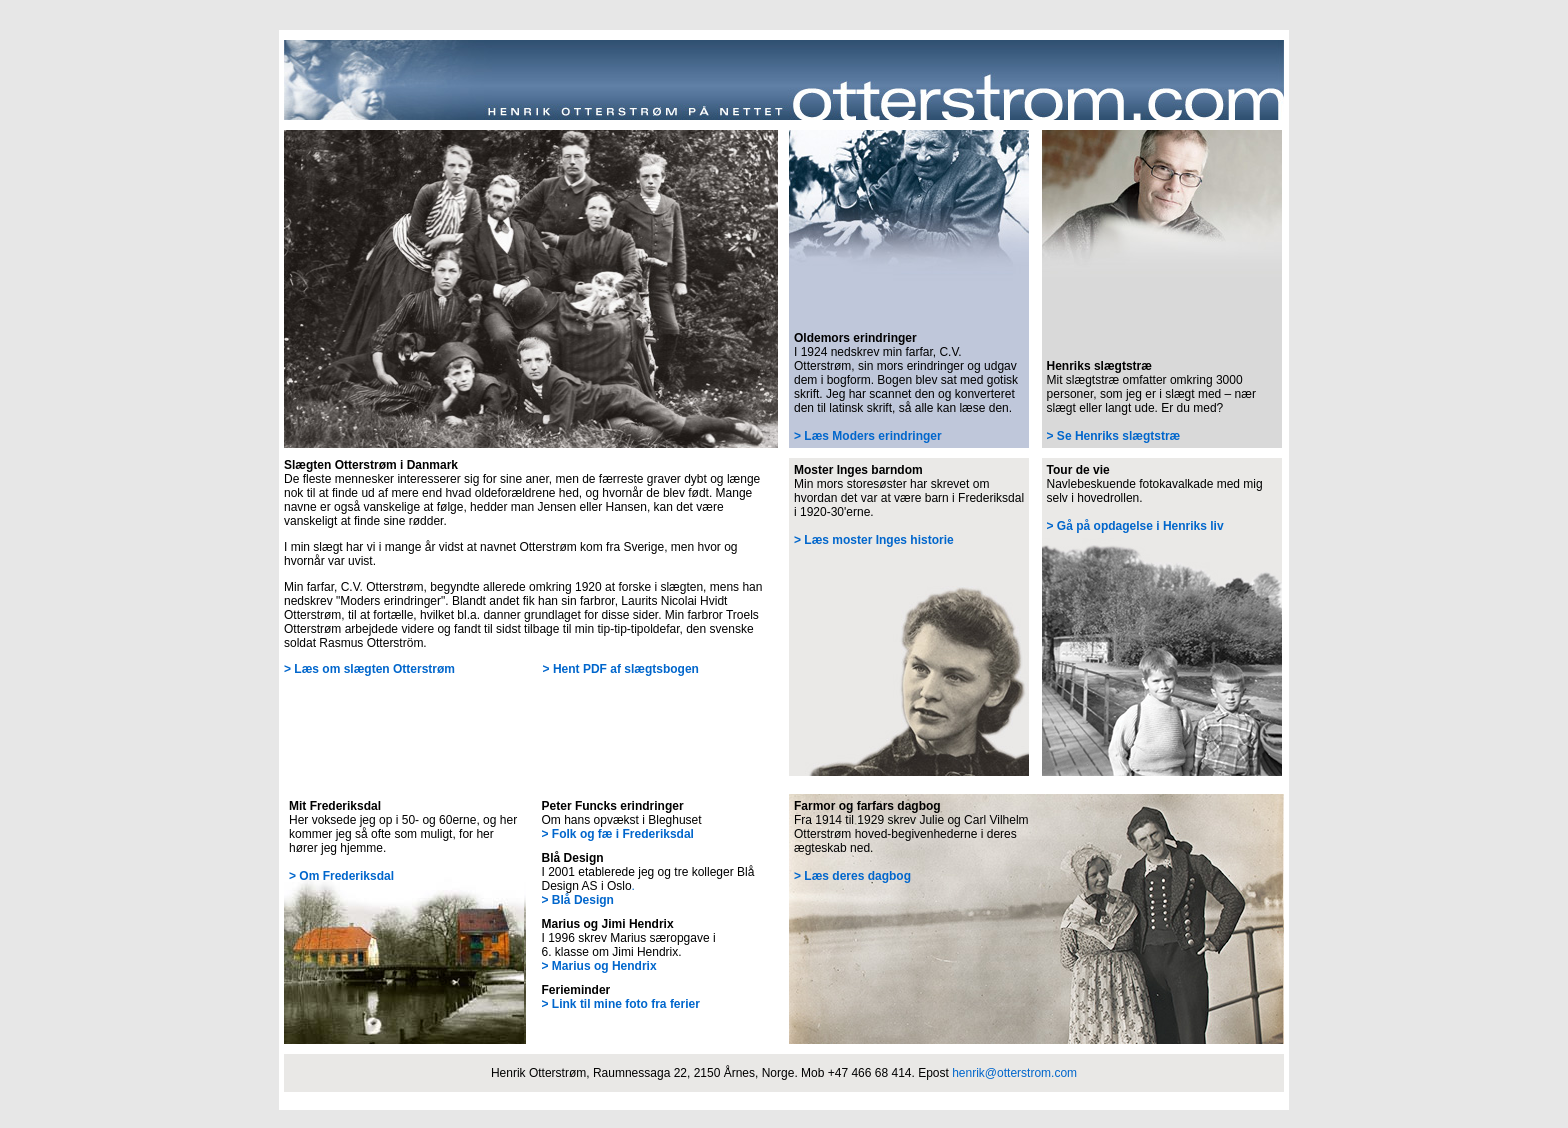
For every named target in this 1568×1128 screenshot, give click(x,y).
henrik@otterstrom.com (1014, 1073)
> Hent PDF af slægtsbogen (621, 669)
